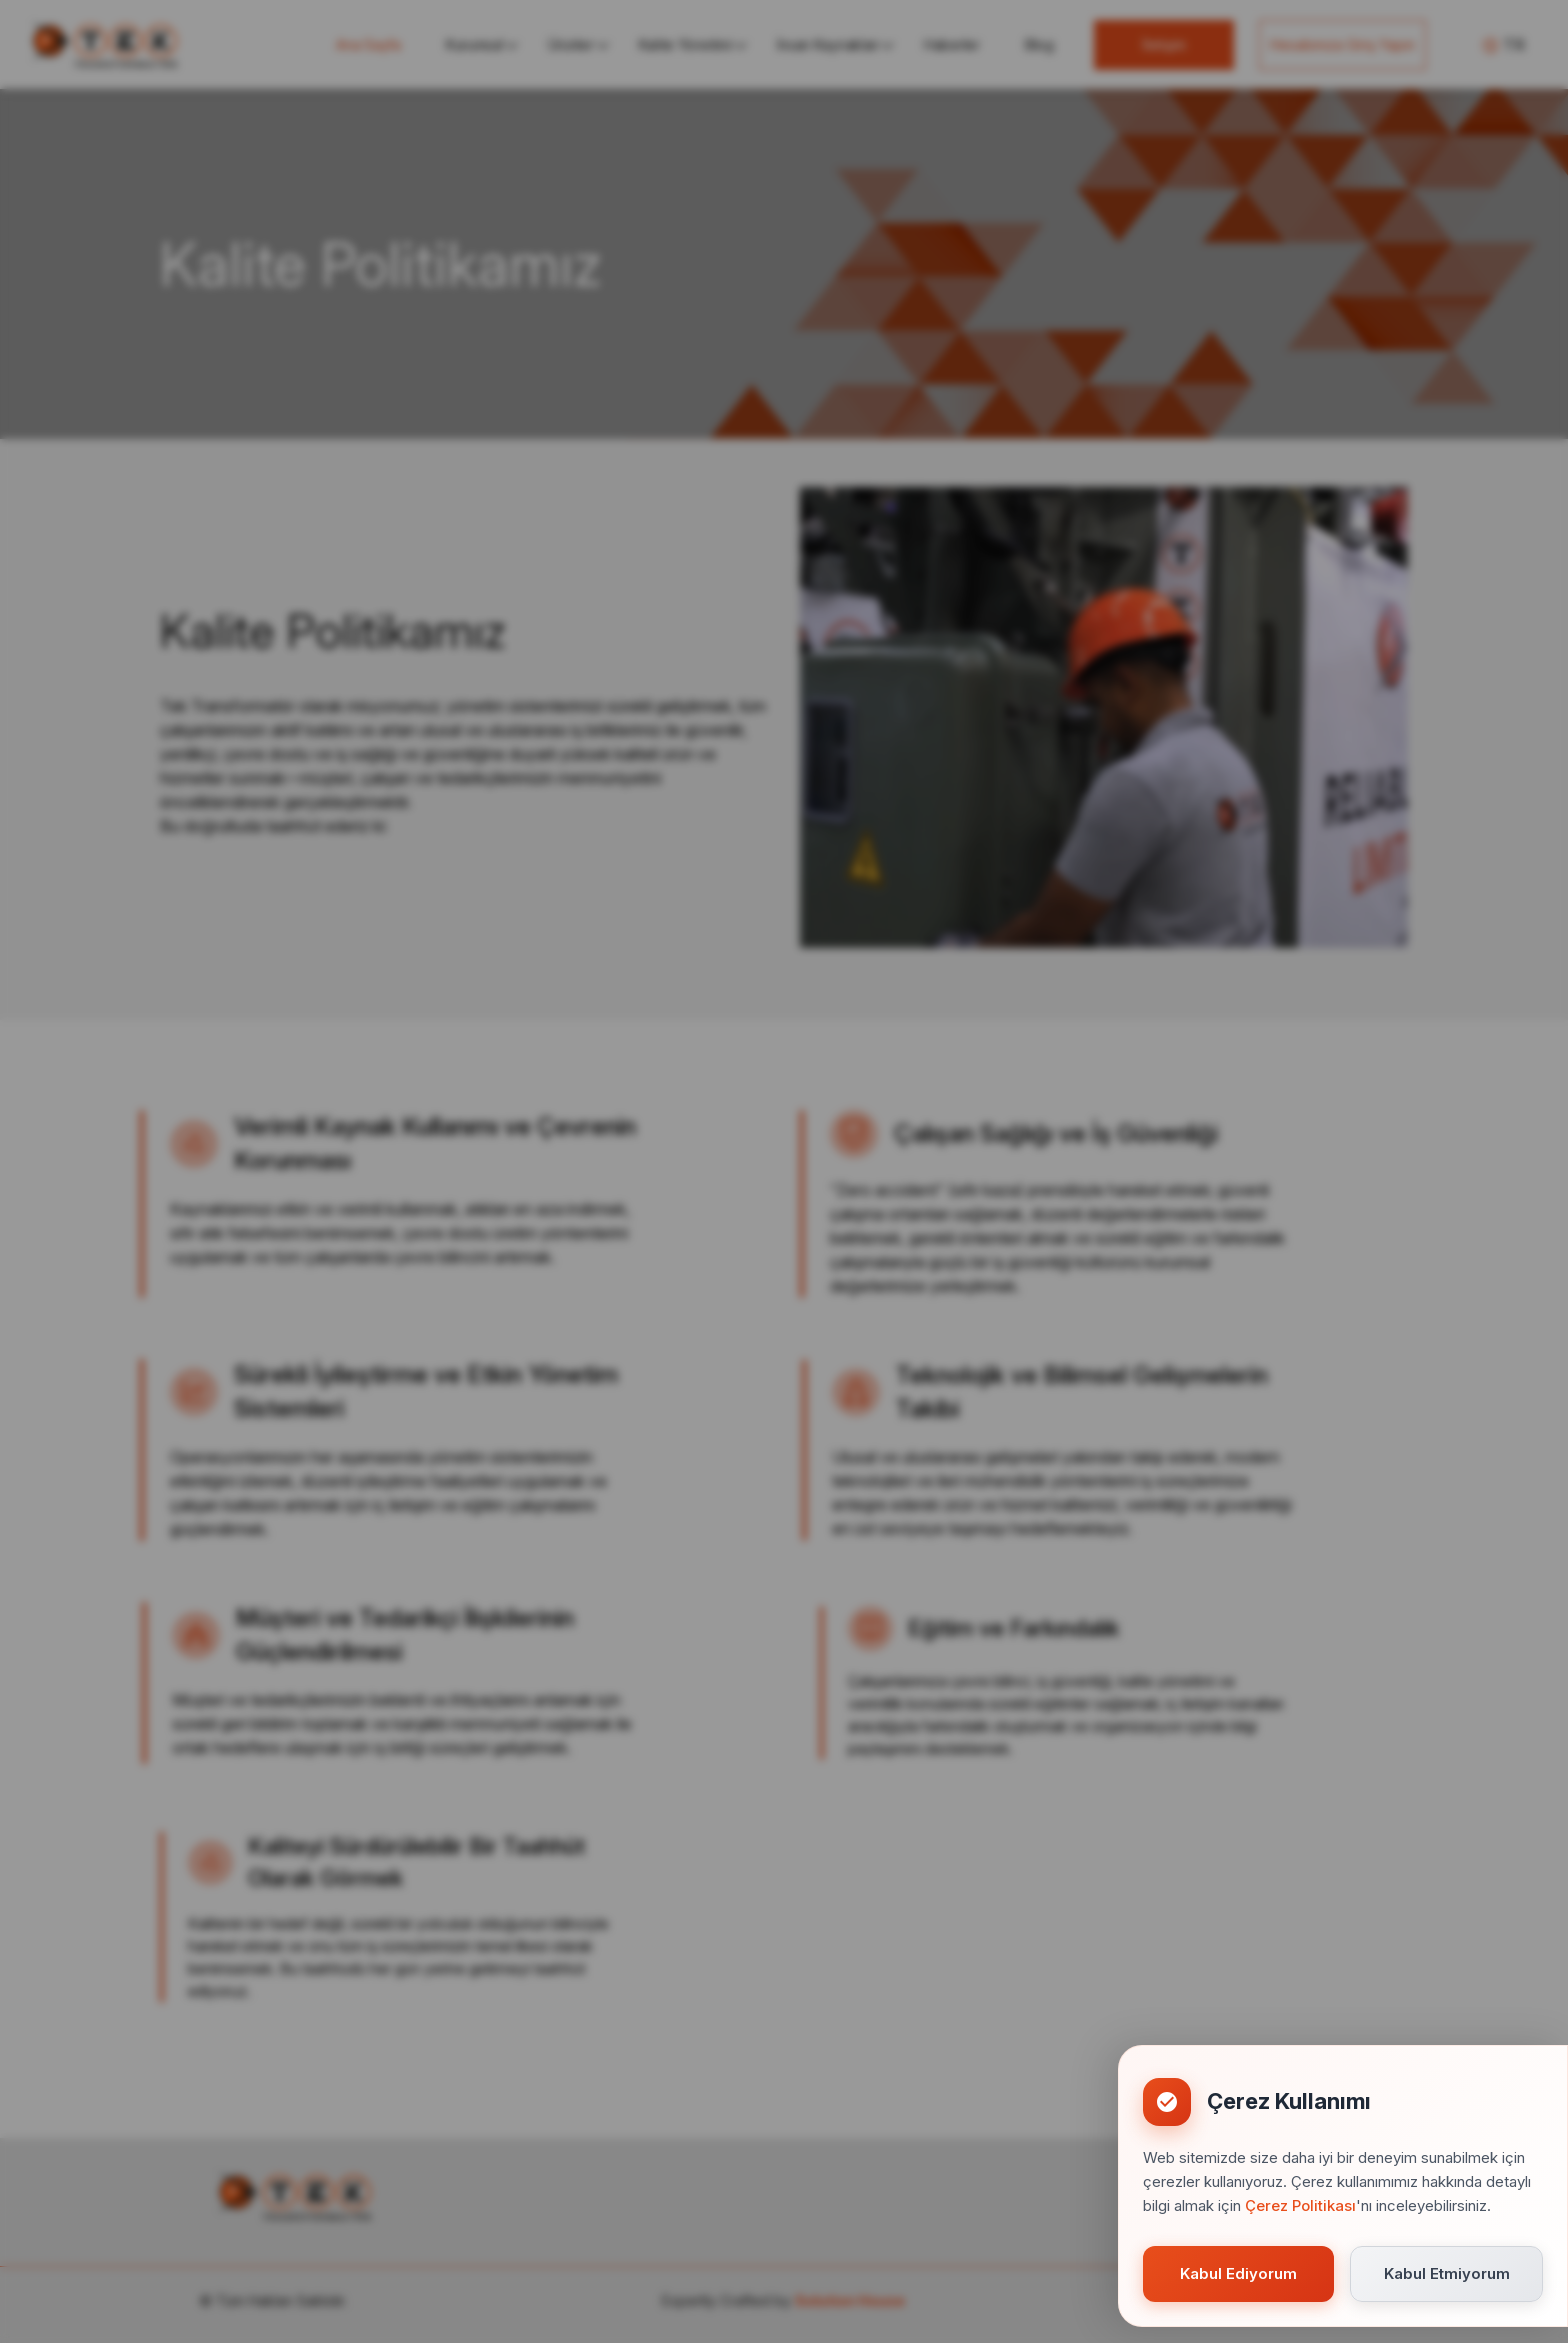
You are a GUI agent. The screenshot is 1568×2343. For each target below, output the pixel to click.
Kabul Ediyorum (1238, 2273)
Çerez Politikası (1300, 2205)
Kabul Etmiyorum (1447, 2273)
